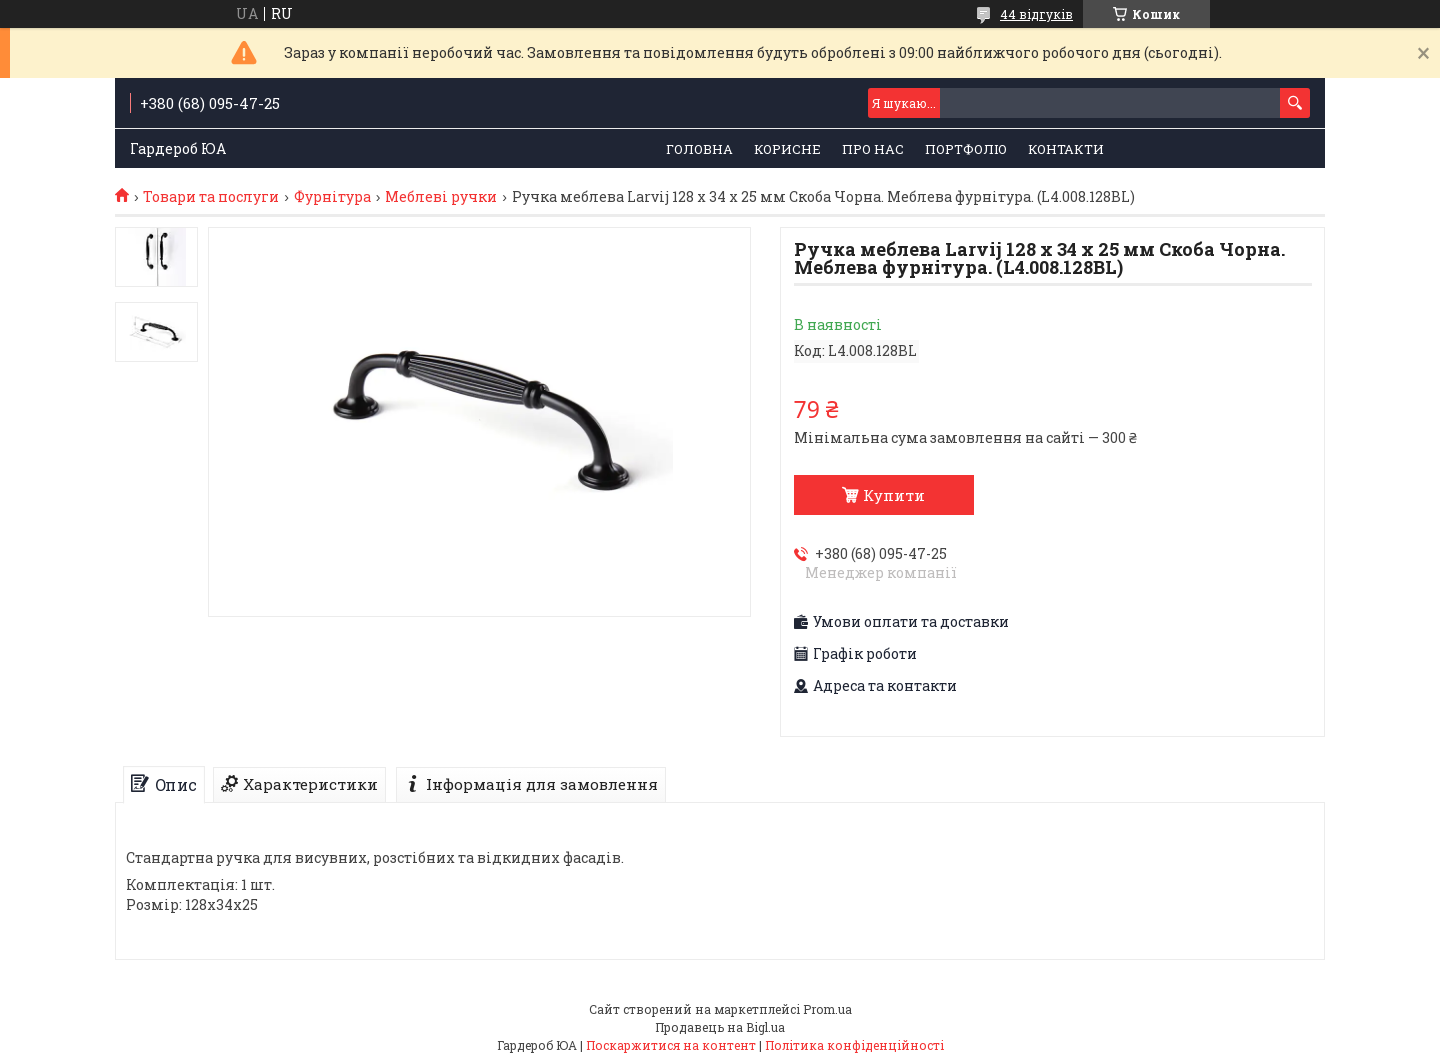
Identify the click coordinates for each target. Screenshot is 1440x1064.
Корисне (787, 149)
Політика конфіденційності (854, 1045)
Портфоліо (966, 149)
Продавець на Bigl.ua (720, 1027)
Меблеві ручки (441, 197)
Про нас (873, 149)
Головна (699, 149)
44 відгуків (1036, 14)
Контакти (1066, 149)
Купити (894, 495)
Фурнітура (332, 197)
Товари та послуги (211, 197)
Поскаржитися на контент (671, 1045)
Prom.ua (827, 1009)
